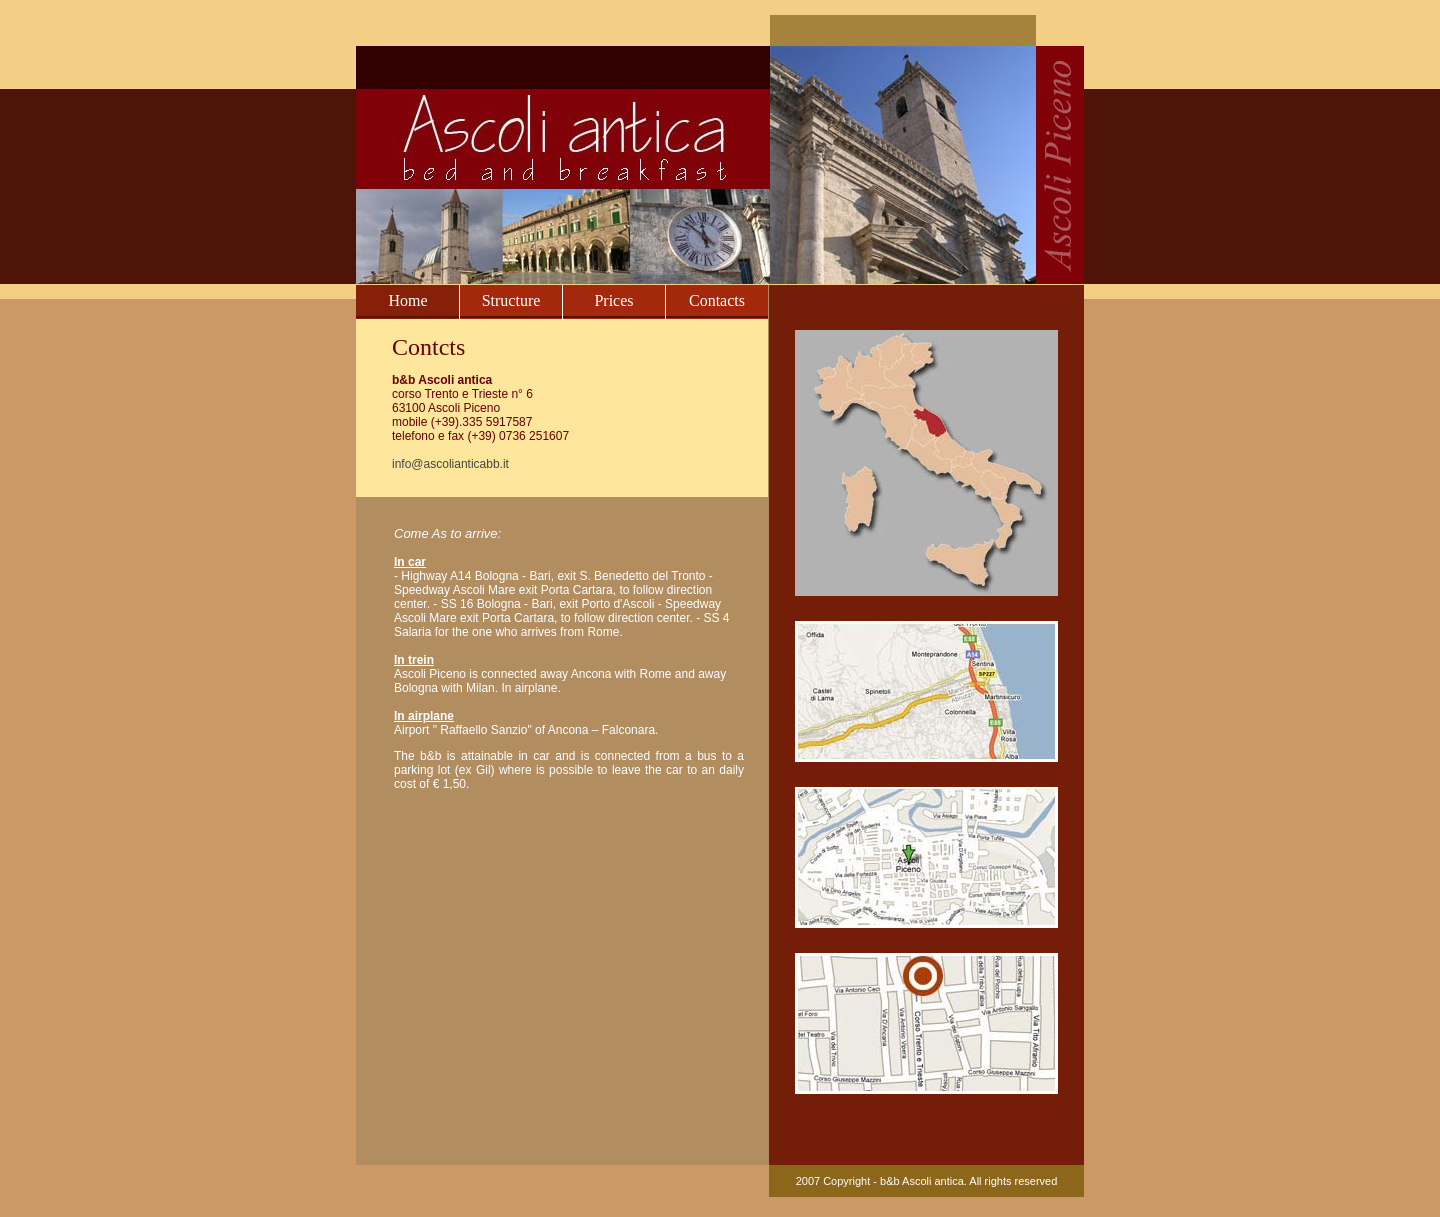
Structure (511, 300)
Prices (613, 300)
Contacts (717, 300)
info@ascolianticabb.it (450, 464)
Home (407, 300)
